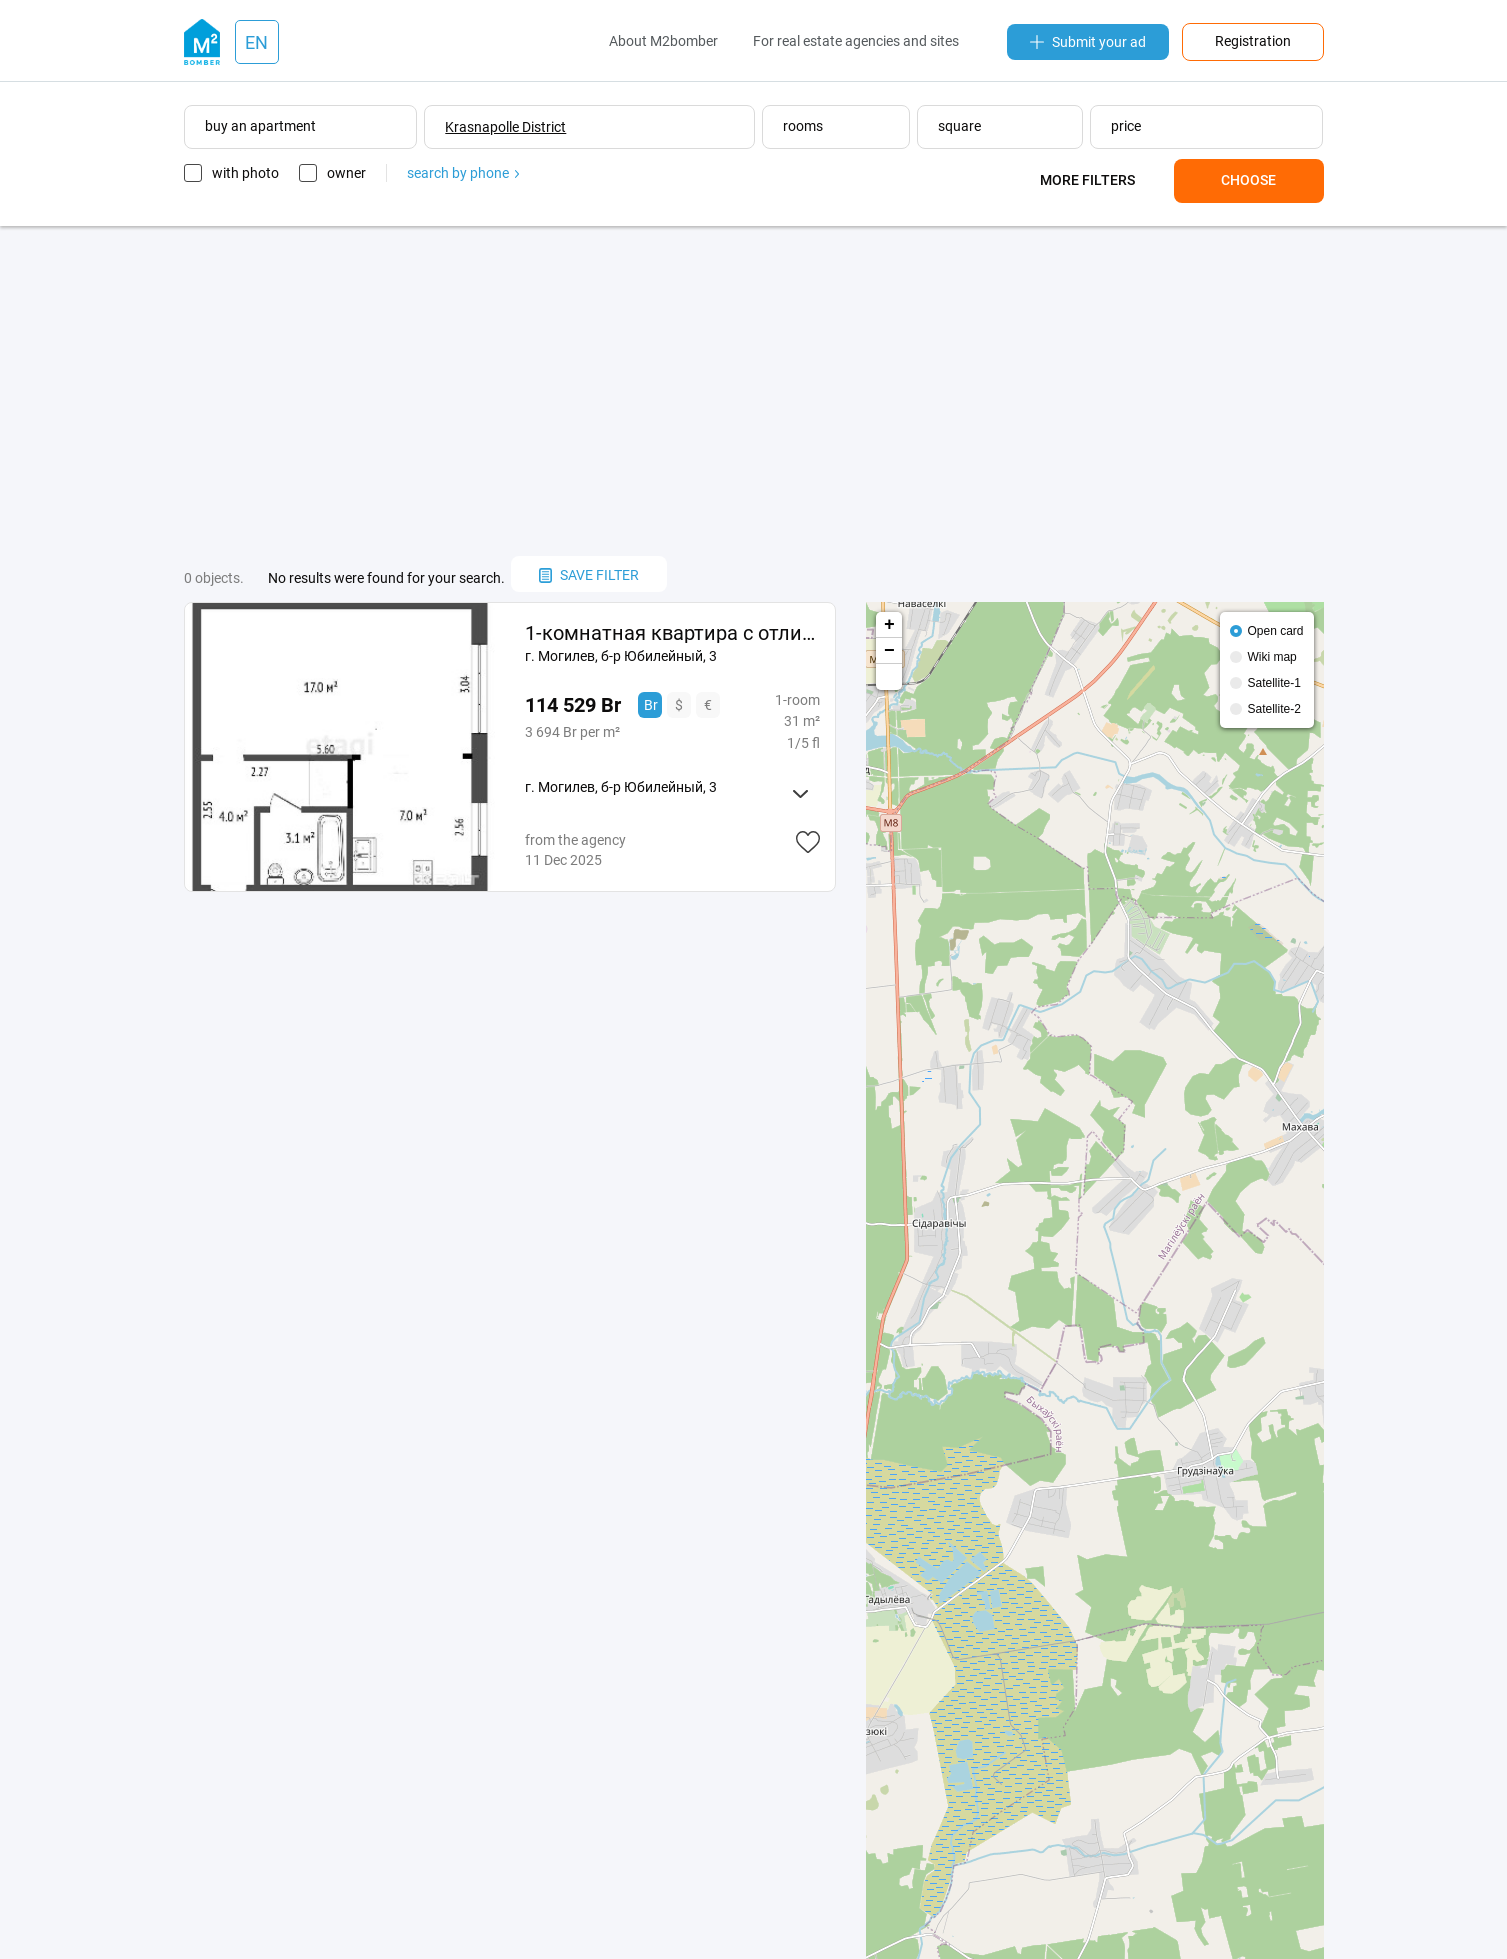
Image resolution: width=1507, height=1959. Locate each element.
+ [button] (889, 625)
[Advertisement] (754, 391)
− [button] (889, 651)
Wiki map (1271, 657)
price (1126, 126)
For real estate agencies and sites (856, 41)
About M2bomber (663, 41)
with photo (245, 173)
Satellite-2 (1273, 709)
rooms (803, 126)
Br (651, 705)
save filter (589, 575)
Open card (1275, 631)
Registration (1253, 41)
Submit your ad (1088, 42)
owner (346, 173)
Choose (1248, 180)
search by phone (463, 173)
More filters (1087, 180)
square (959, 126)
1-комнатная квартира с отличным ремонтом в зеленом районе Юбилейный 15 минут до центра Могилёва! (672, 633)
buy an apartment (260, 126)
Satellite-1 (1273, 683)
